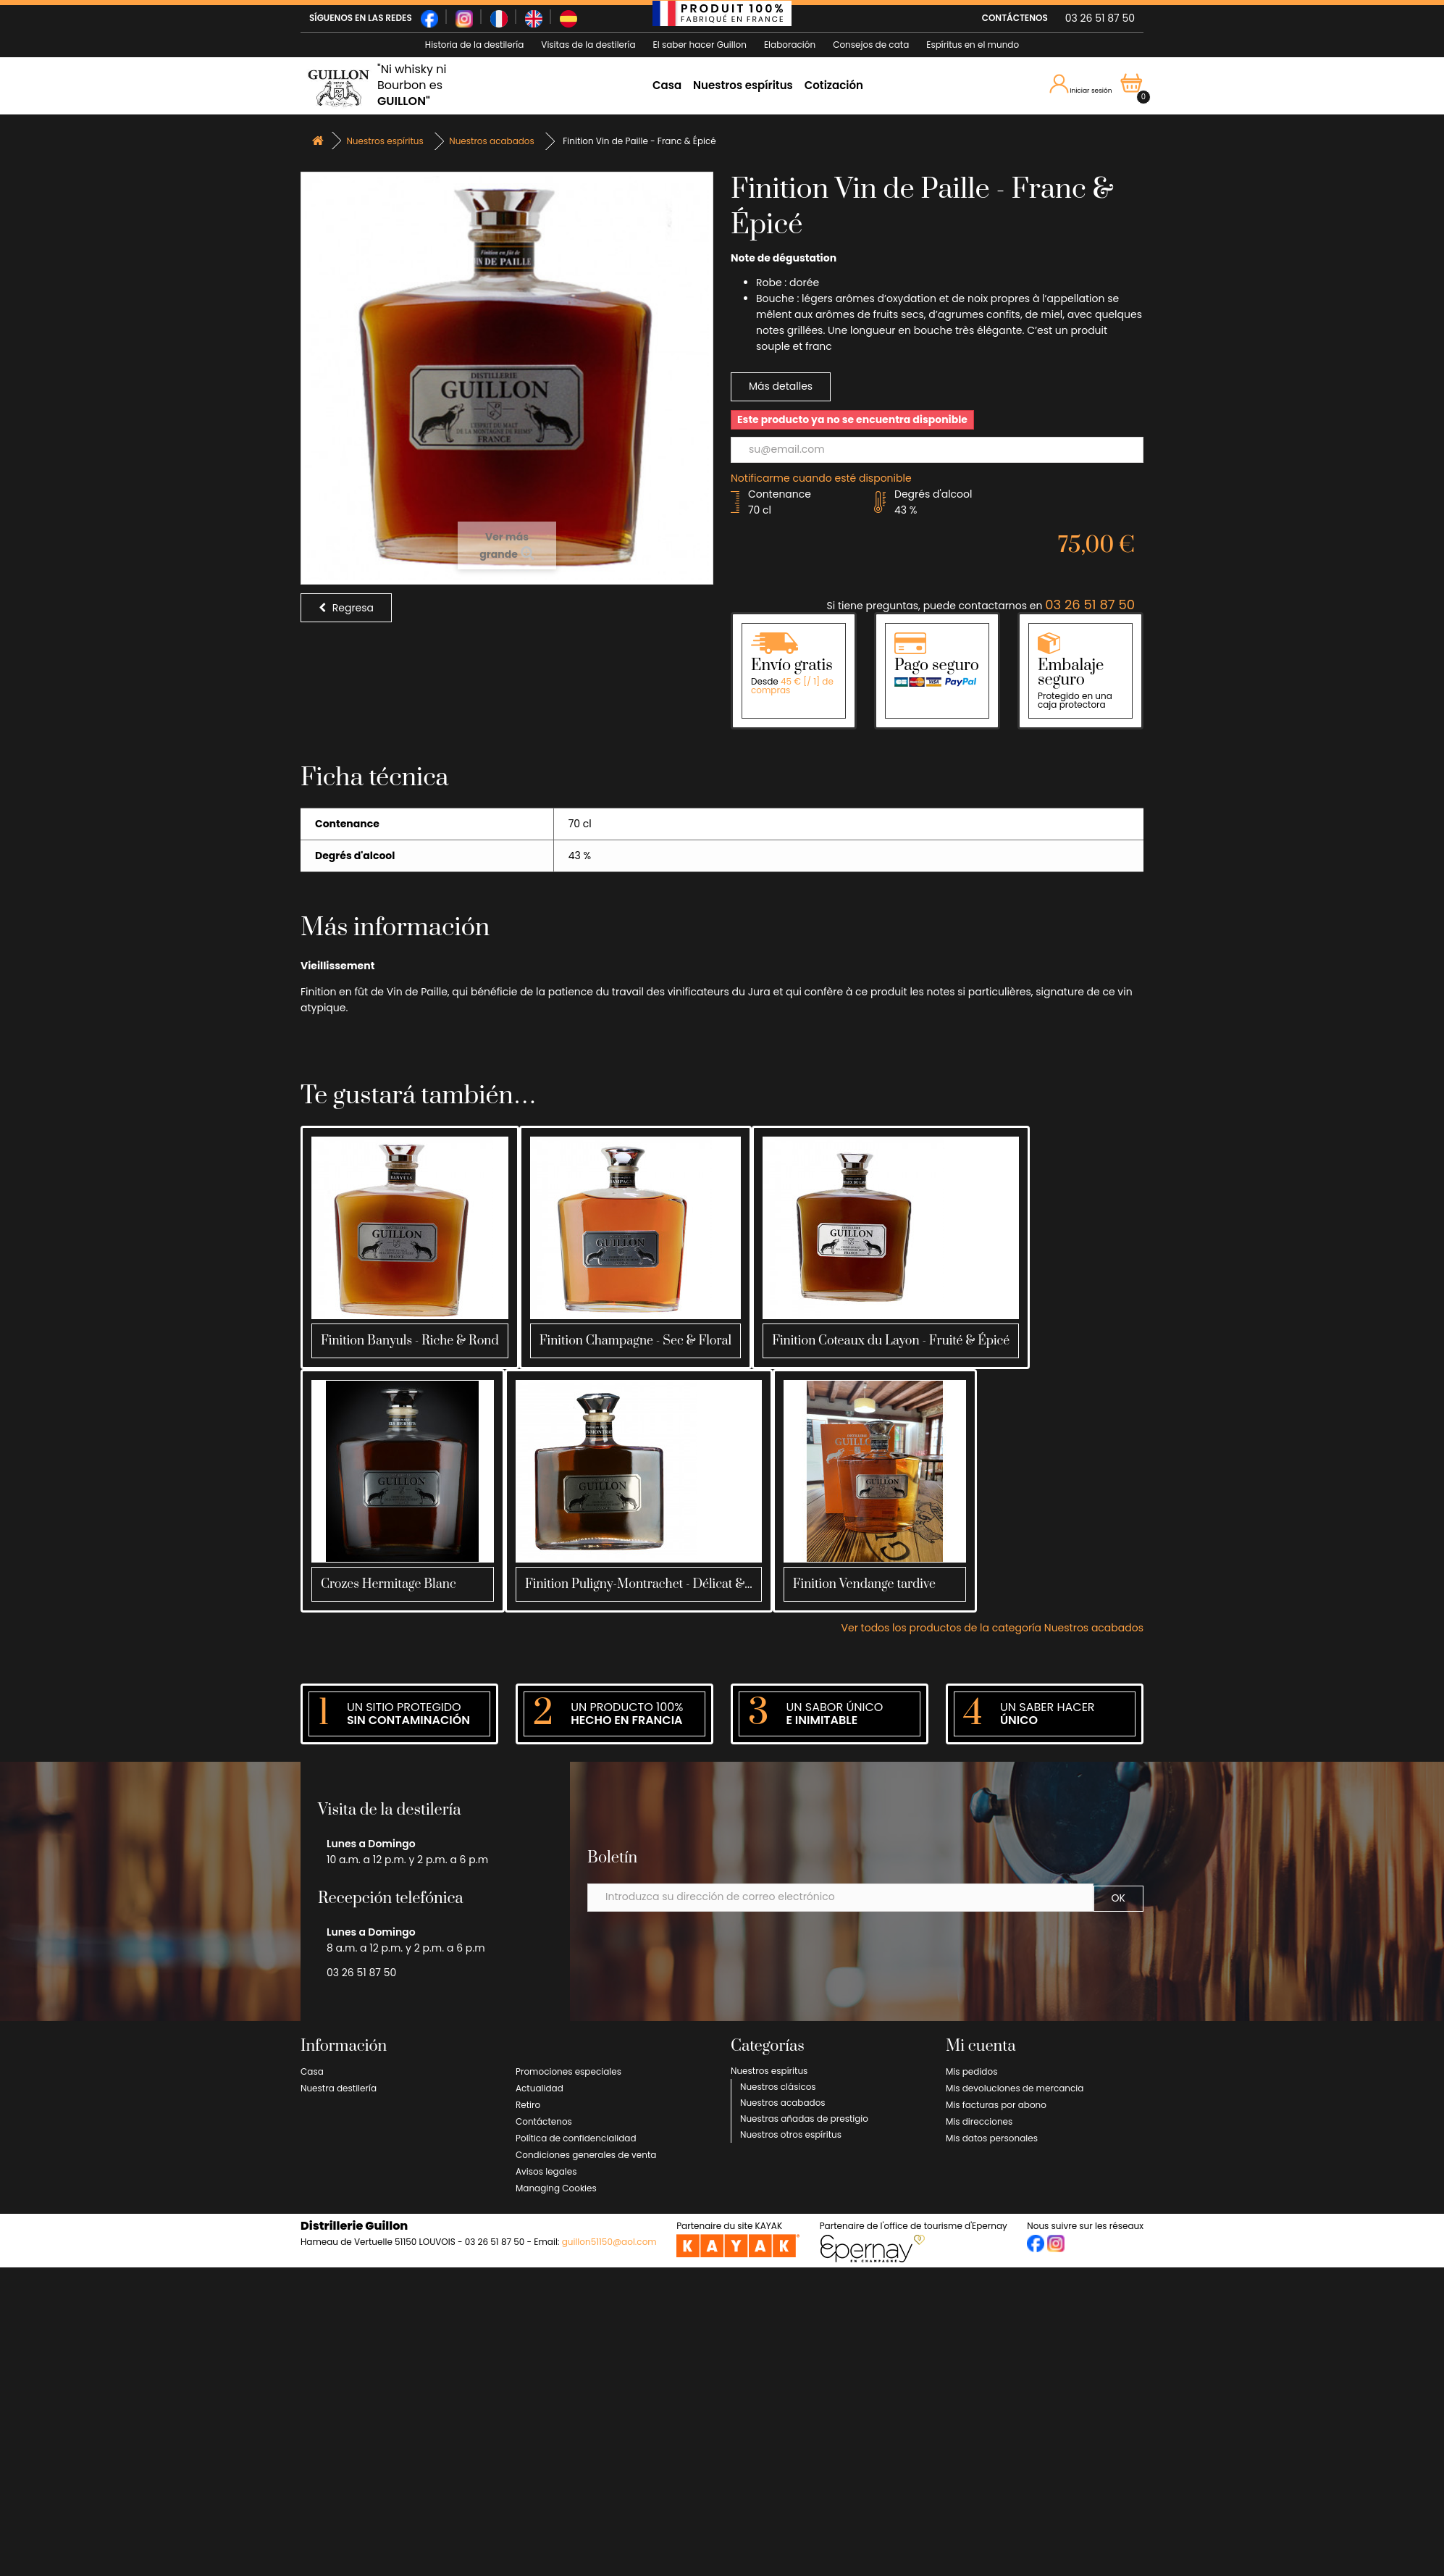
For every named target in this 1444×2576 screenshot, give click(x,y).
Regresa (346, 608)
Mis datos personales (992, 2138)
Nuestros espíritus (743, 85)
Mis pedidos (971, 2071)
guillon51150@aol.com (609, 2242)
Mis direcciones (979, 2121)
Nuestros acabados (783, 2102)
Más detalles (781, 386)
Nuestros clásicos (778, 2087)
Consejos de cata (871, 44)
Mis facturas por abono (996, 2105)
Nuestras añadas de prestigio (804, 2118)
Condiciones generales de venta (586, 2155)
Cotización (834, 85)
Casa (666, 85)
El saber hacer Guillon (700, 44)
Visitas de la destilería (588, 44)
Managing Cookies (556, 2188)
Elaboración (789, 44)
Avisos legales (546, 2171)
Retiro (528, 2105)
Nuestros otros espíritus (790, 2134)
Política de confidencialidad (576, 2138)
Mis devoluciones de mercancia (1014, 2088)
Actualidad (539, 2088)
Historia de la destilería (474, 44)
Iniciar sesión (1083, 85)
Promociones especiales (568, 2071)
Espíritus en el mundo (972, 44)
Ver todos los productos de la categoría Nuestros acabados (992, 1628)
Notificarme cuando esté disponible (821, 478)
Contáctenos (544, 2121)
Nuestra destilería (339, 2088)
